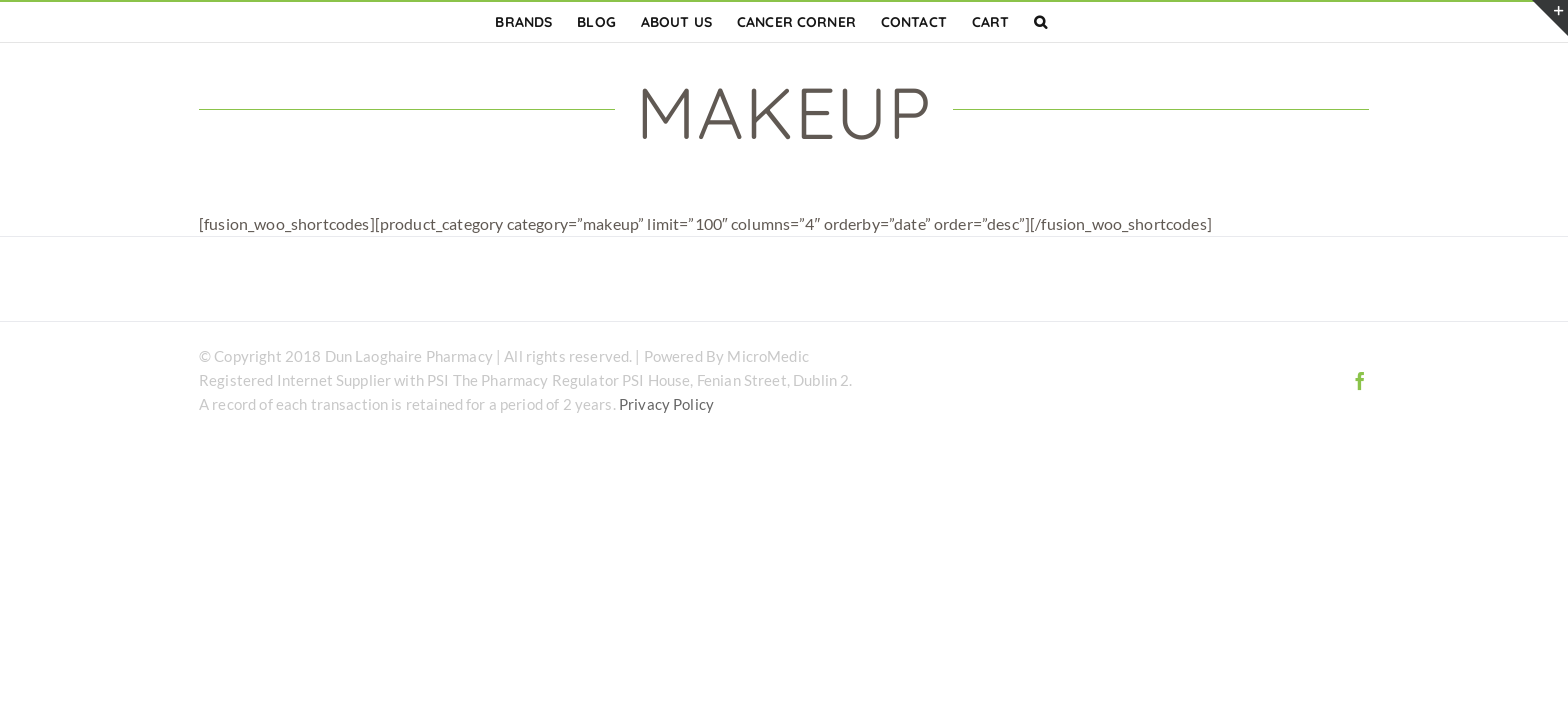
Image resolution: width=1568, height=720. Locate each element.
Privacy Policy (666, 404)
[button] (1053, 22)
